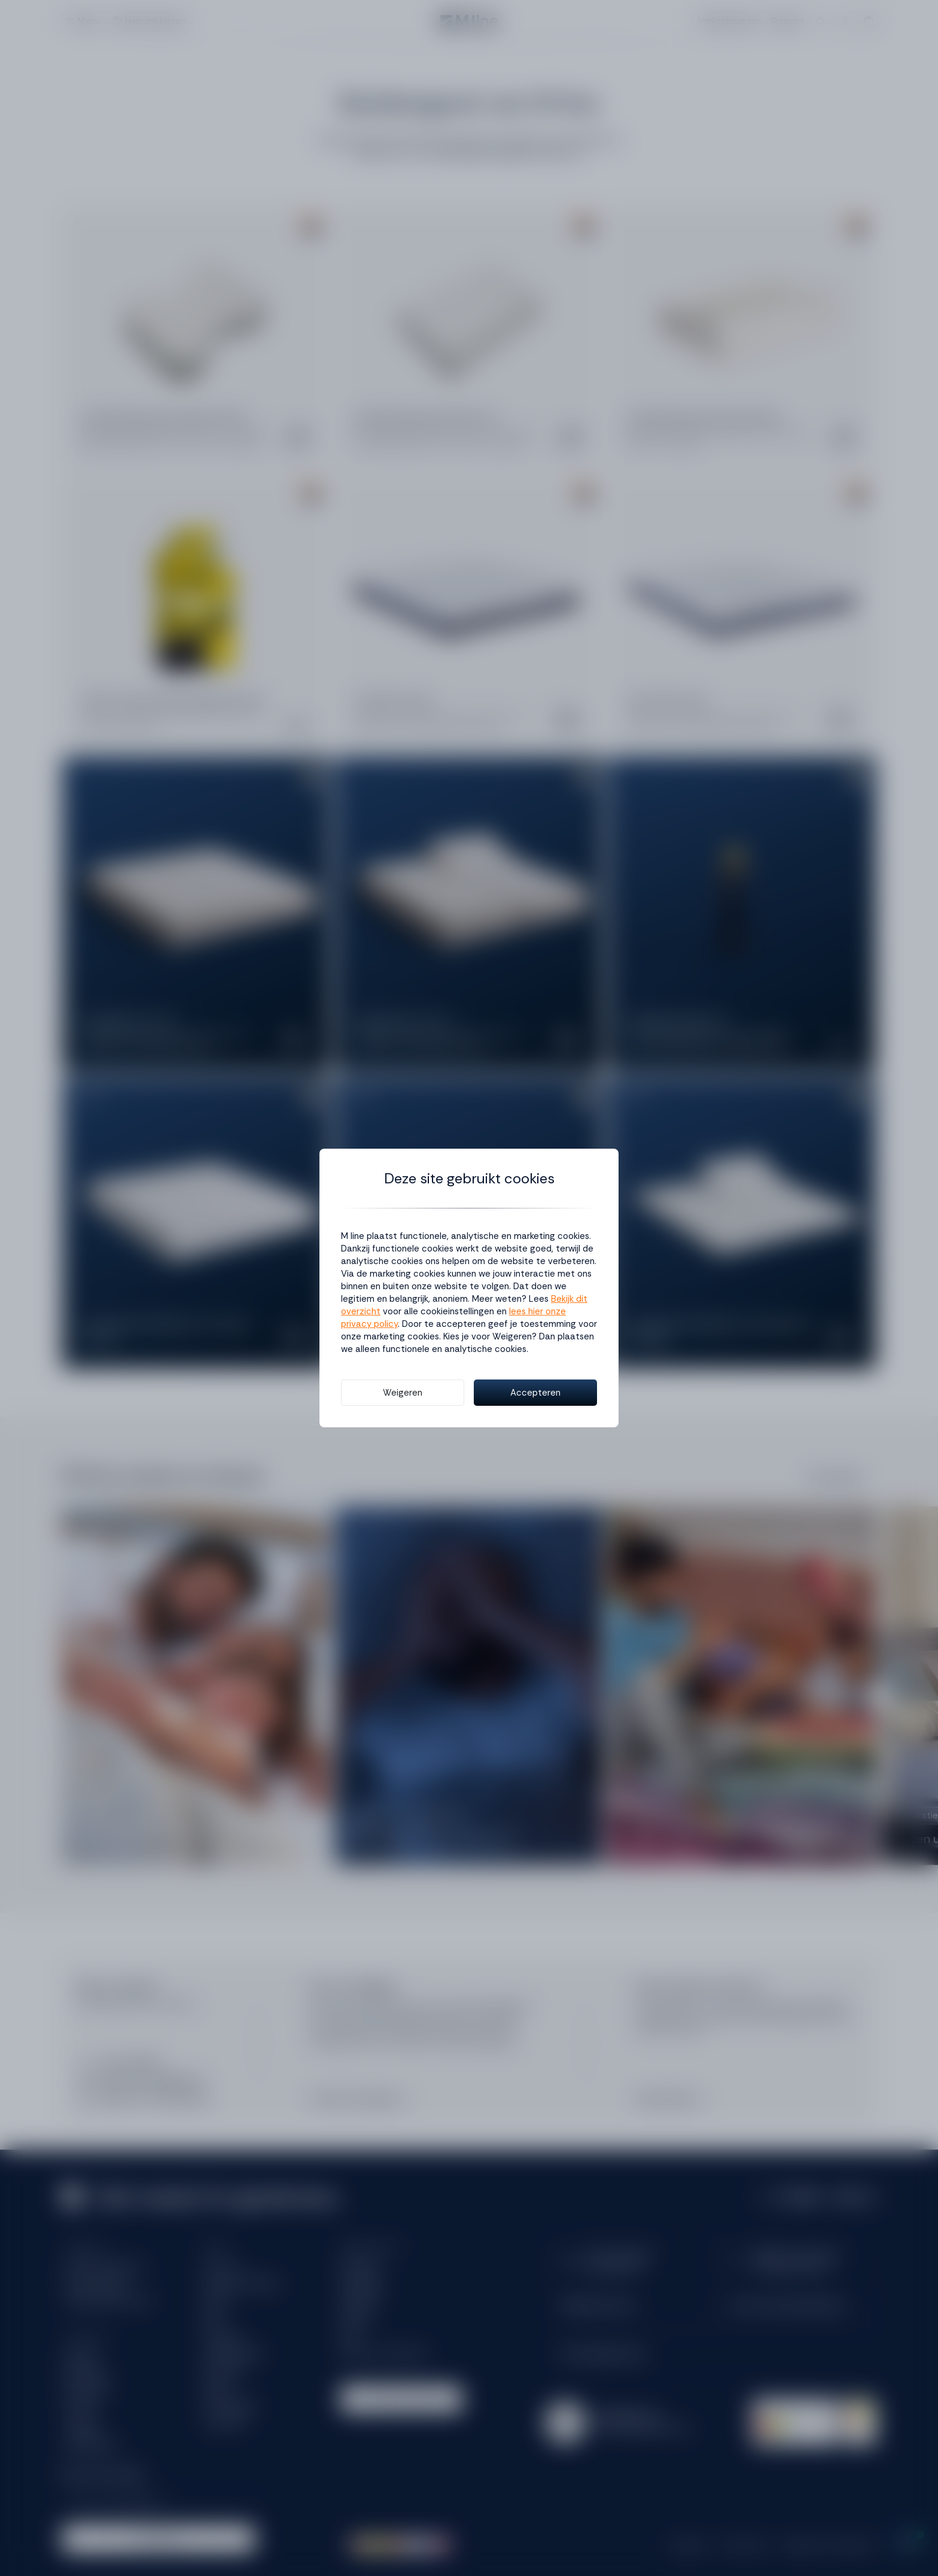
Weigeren (402, 1393)
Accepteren (535, 1393)
